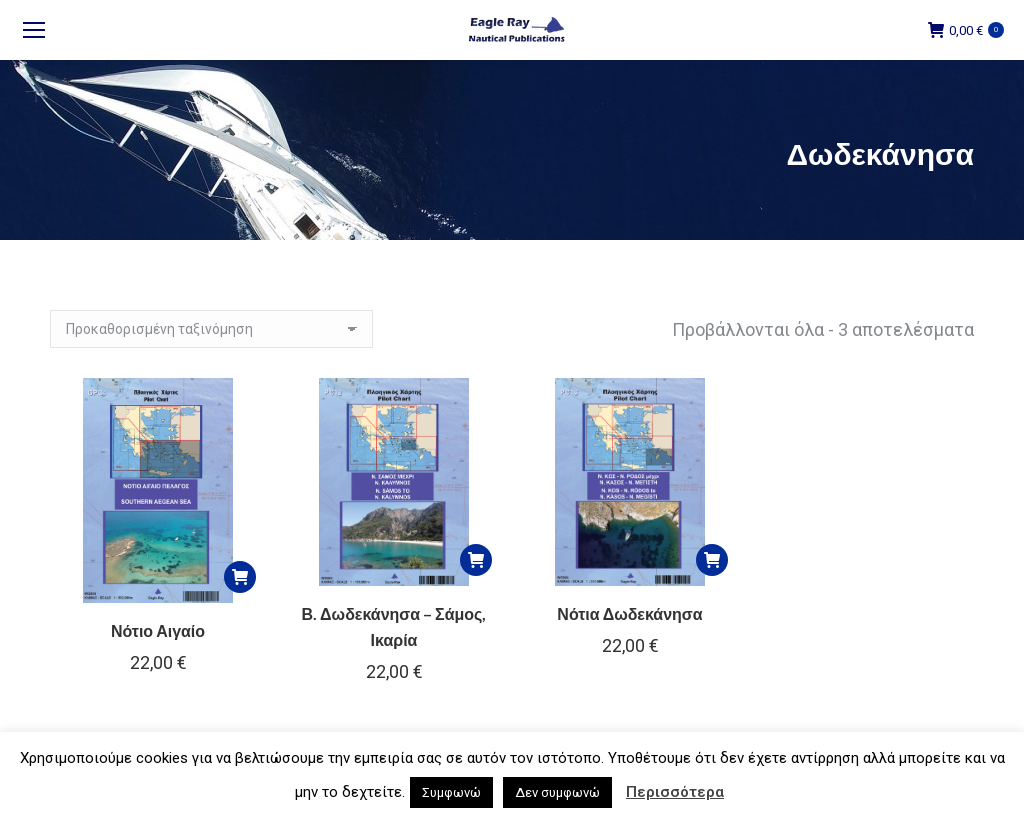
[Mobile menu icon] (34, 30)
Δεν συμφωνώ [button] (557, 792)
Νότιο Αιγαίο (158, 630)
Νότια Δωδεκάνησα (629, 613)
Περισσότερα (675, 792)
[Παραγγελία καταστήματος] (211, 329)
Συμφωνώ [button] (451, 792)
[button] (240, 577)
